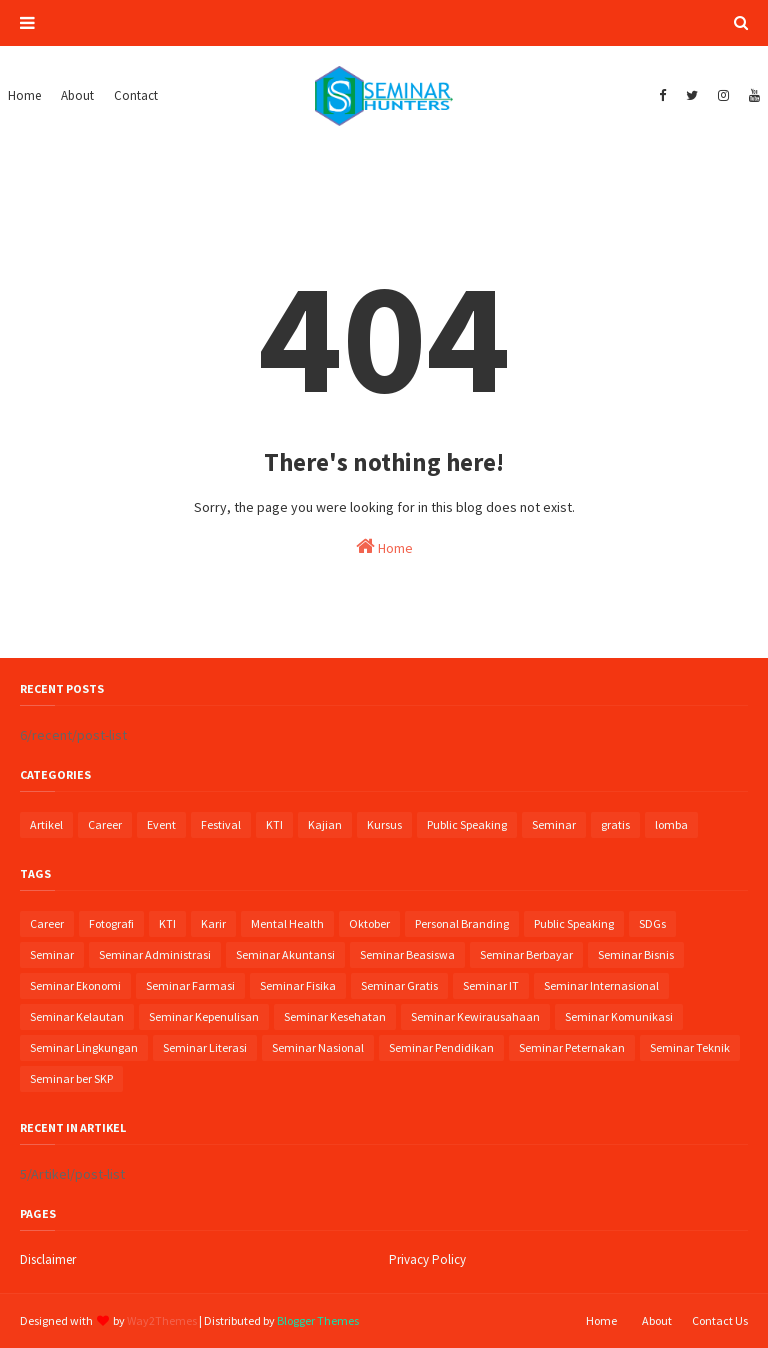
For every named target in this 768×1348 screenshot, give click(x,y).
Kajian (325, 824)
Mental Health (287, 923)
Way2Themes (162, 1320)
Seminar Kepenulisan (204, 1016)
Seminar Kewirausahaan (475, 1016)
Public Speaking (467, 824)
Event (161, 824)
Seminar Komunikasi (619, 1016)
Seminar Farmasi (190, 985)
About (657, 1320)
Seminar (554, 824)
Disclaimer (48, 1259)
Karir (213, 923)
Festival (221, 824)
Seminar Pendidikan (441, 1047)
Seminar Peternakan (572, 1047)
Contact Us (720, 1320)
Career (105, 824)
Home (384, 546)
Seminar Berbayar (526, 954)
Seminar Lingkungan (84, 1047)
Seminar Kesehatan (335, 1016)
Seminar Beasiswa (407, 954)
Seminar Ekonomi (75, 985)
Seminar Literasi (205, 1047)
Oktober (369, 923)
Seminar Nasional (318, 1047)
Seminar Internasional (601, 985)
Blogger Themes (318, 1320)
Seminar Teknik (690, 1047)
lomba (671, 824)
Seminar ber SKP (71, 1078)
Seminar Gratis (399, 985)
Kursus (384, 824)
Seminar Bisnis (636, 954)
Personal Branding (462, 923)
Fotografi (111, 923)
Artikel (46, 824)
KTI (274, 824)
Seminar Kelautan (77, 1016)
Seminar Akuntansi (285, 954)
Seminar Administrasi (155, 954)
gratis (615, 824)
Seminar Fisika (298, 985)
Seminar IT (491, 985)
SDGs (652, 923)
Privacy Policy (427, 1259)
